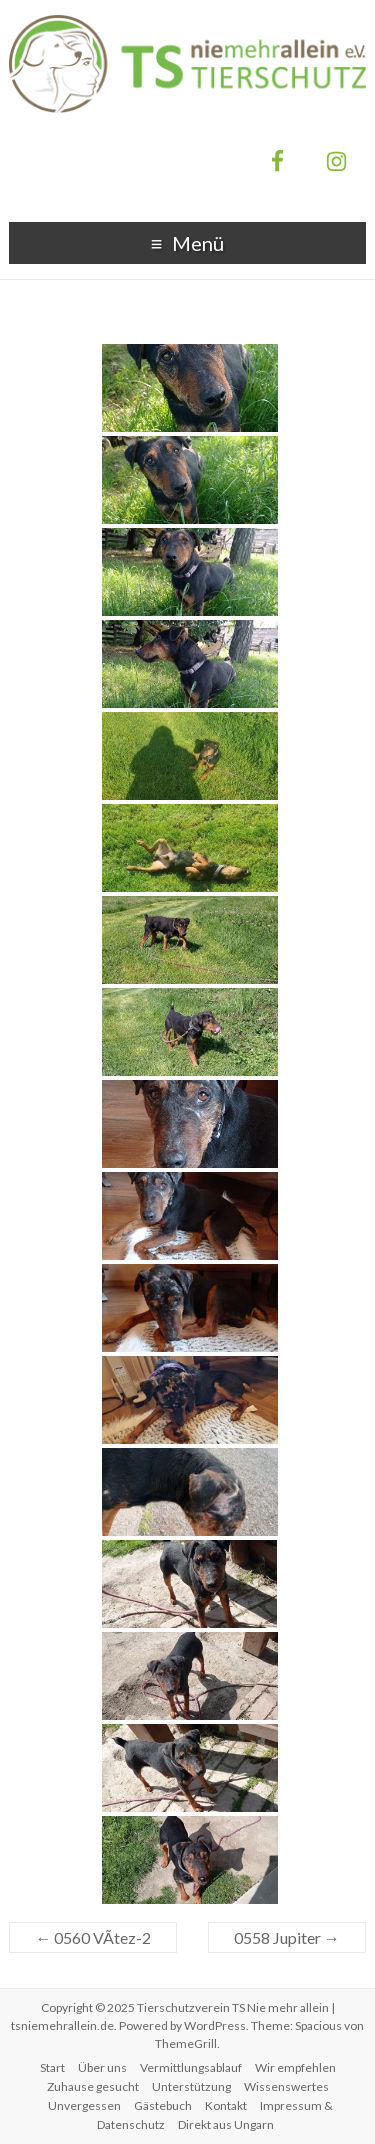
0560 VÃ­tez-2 (93, 1937)
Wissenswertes (286, 2086)
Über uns (102, 2067)
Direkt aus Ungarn (226, 2124)
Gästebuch (163, 2105)
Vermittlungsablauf (191, 2067)
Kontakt (226, 2105)
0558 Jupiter (287, 1937)
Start (52, 2067)
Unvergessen (84, 2105)
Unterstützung (191, 2086)
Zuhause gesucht (93, 2086)
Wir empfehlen (295, 2067)
